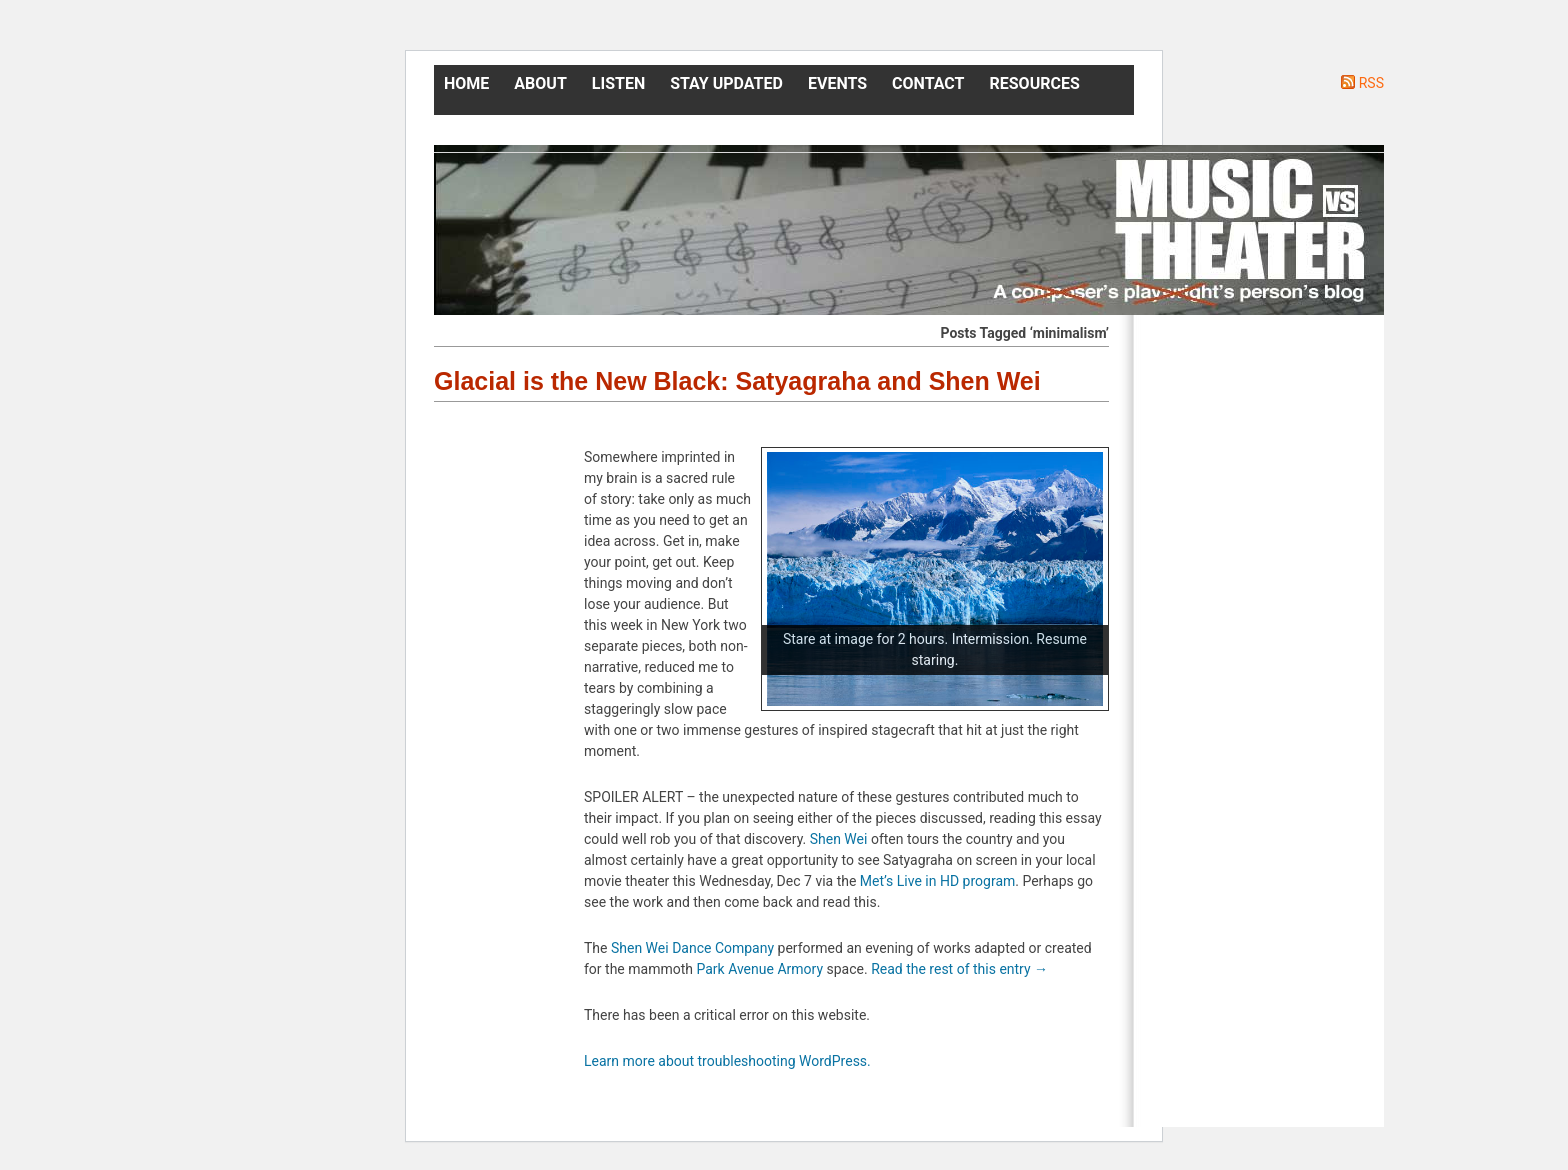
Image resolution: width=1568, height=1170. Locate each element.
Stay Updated (726, 83)
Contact (928, 83)
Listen (618, 83)
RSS (1371, 83)
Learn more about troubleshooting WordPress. (727, 1061)
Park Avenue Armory (759, 969)
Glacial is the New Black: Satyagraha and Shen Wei (737, 381)
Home (466, 83)
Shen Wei (839, 839)
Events (837, 83)
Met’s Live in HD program (937, 881)
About (540, 83)
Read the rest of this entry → (959, 969)
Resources (1035, 83)
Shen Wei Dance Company (692, 948)
